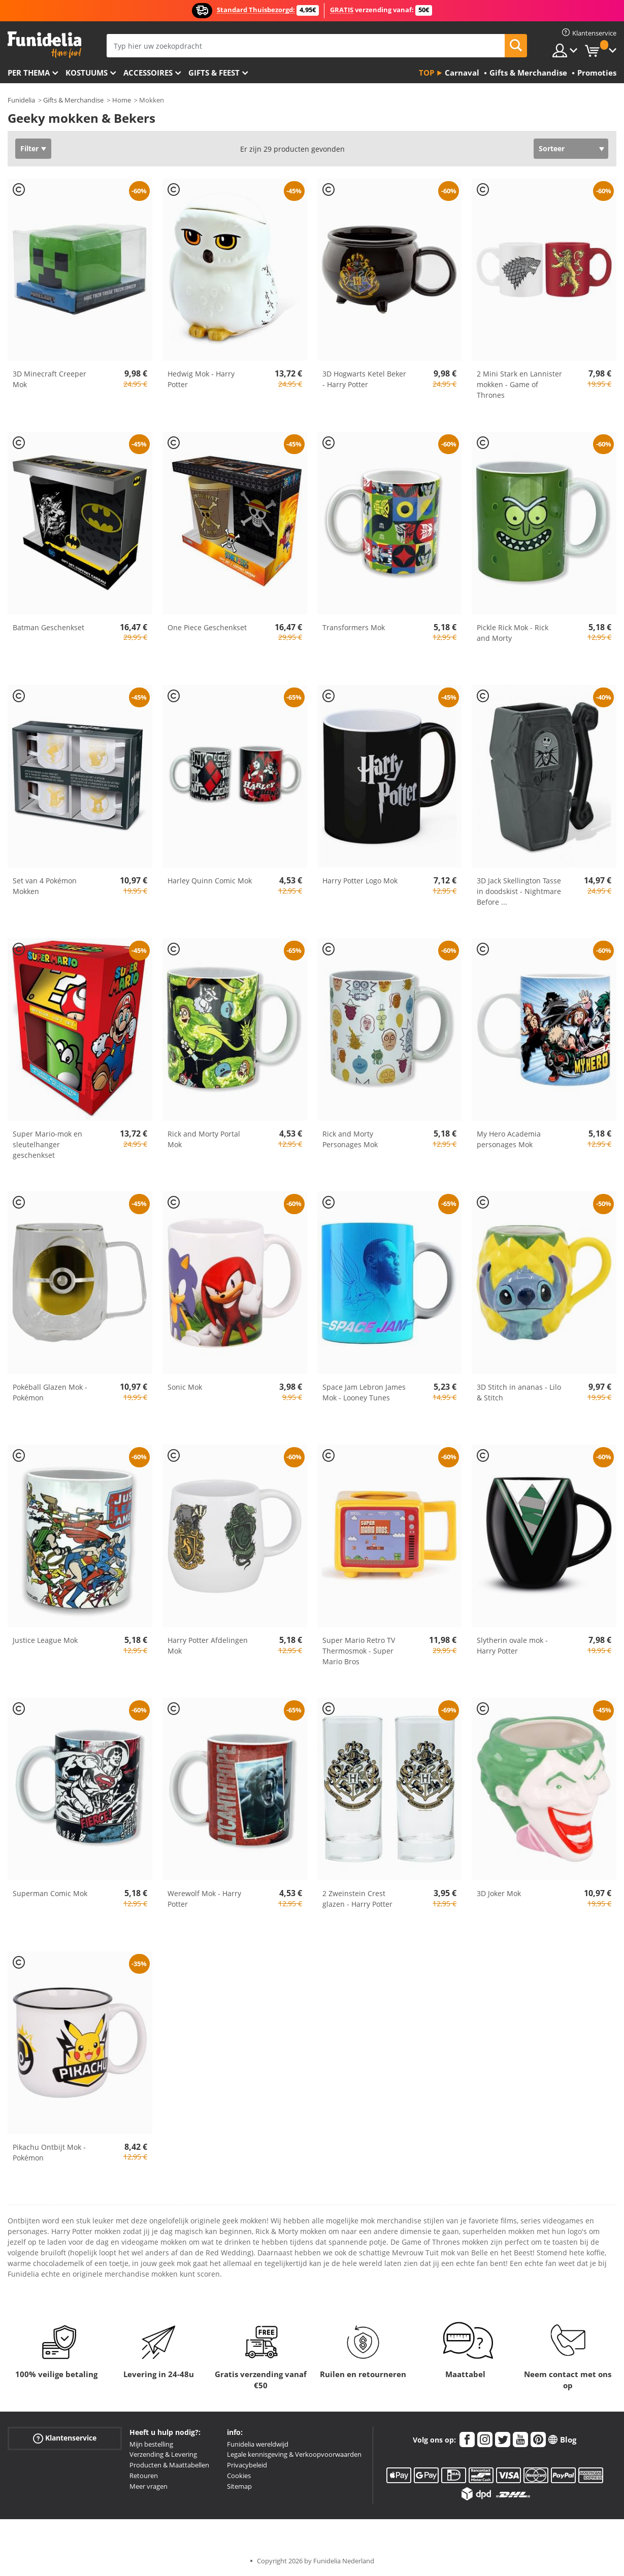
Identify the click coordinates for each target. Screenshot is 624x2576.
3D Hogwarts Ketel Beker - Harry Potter (364, 379)
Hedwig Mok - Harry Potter (201, 379)
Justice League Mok (45, 1640)
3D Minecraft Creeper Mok (49, 379)
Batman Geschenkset (48, 627)
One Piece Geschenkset (207, 627)
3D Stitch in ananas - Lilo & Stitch (519, 1392)
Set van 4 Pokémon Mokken (45, 886)
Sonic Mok (185, 1387)
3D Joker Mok (499, 1893)
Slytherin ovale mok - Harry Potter (512, 1645)
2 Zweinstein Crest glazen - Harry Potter (357, 1898)
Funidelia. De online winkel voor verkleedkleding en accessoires (44, 44)
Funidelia (21, 100)
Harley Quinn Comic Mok (210, 880)
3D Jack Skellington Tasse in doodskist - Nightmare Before (519, 891)
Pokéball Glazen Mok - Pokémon (50, 1392)
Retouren (143, 2475)
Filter (29, 148)
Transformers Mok (353, 627)
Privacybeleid (247, 2464)
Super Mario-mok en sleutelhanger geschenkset (47, 1144)
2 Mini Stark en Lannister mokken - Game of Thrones (519, 384)
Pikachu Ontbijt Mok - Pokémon (49, 2152)
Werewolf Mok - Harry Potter (204, 1898)
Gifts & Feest (214, 72)
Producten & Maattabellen (169, 2464)
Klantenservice (64, 2437)
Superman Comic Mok (50, 1893)
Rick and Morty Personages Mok (350, 1139)
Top (426, 72)
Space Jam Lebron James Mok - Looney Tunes (364, 1392)
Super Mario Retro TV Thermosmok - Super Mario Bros (358, 1650)
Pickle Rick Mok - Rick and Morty (512, 633)
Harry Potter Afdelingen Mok (208, 1645)
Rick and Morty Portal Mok (204, 1139)
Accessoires (148, 72)
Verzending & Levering (163, 2454)
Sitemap (239, 2486)
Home (121, 100)
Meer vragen (148, 2486)
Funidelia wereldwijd (257, 2444)
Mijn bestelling (151, 2444)
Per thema (29, 72)
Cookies (239, 2475)
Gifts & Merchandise (73, 100)
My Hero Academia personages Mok (509, 1139)
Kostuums (86, 72)
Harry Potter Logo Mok (360, 880)
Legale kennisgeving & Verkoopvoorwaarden (294, 2454)
